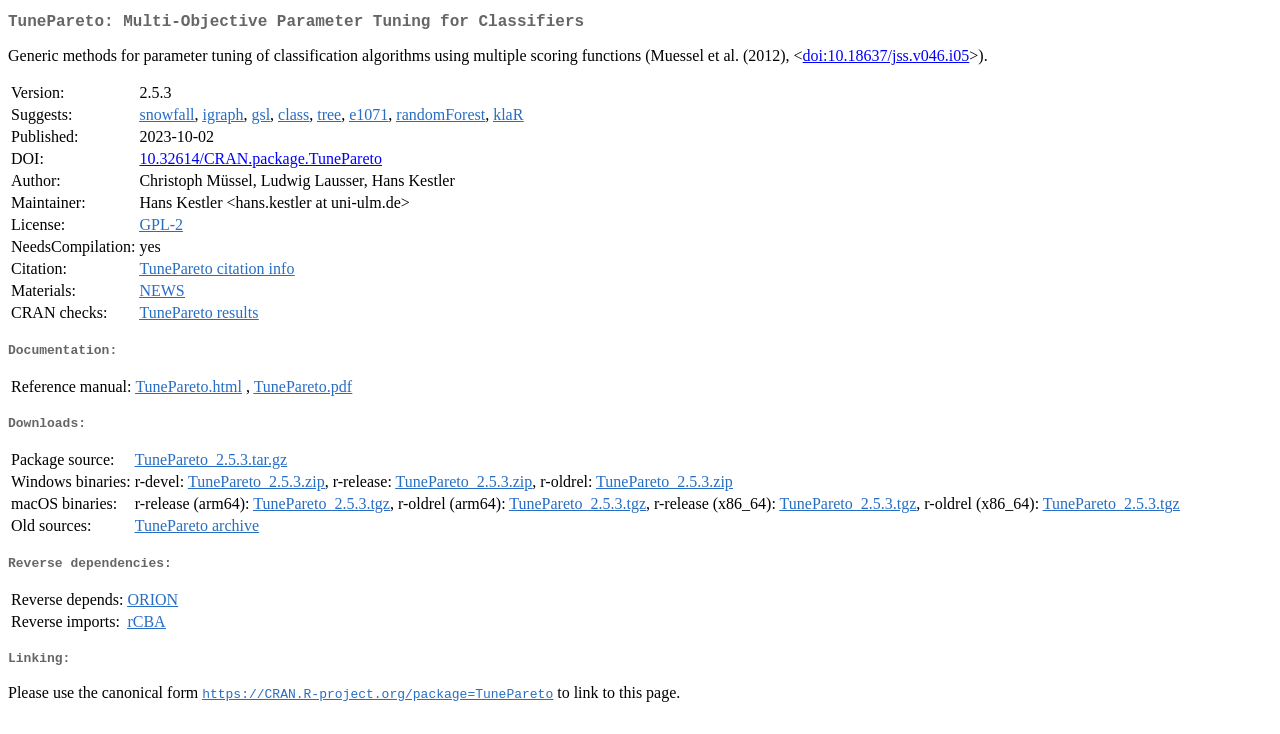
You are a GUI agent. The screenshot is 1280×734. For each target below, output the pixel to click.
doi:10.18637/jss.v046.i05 (886, 59)
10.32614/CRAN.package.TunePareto (260, 162)
